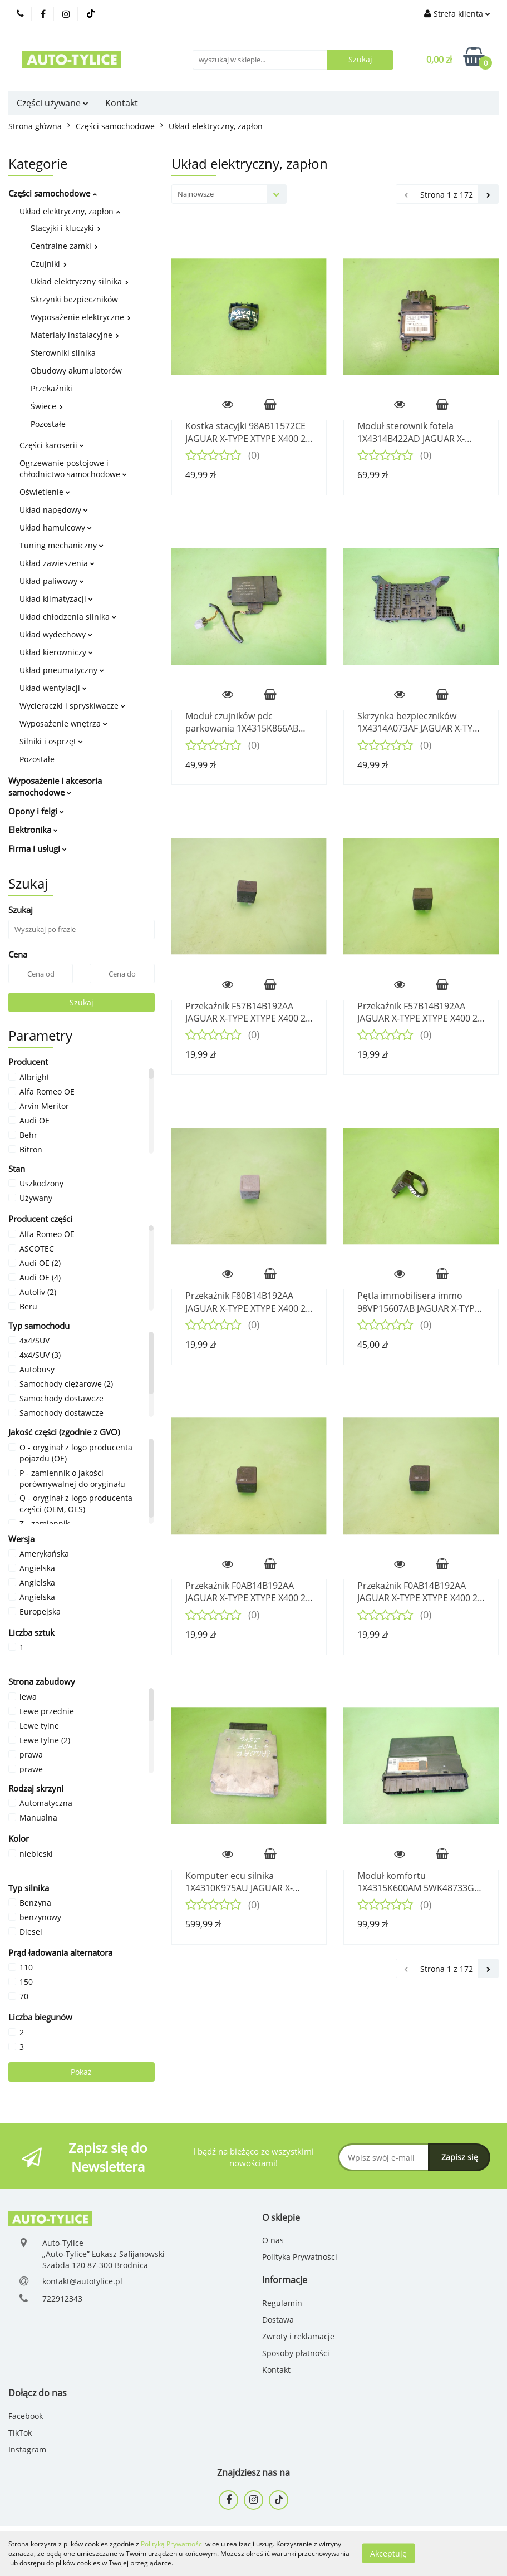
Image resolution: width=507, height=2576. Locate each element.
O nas (273, 2240)
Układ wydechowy (55, 634)
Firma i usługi (37, 848)
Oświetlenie (44, 492)
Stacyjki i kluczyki (66, 228)
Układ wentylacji (53, 688)
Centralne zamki (64, 246)
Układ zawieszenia (57, 563)
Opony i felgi (36, 811)
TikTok (20, 2432)
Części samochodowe (52, 193)
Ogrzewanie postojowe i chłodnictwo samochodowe (73, 468)
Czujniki (49, 263)
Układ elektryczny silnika (80, 281)
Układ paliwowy (51, 581)
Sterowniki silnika (63, 352)
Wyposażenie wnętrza (63, 723)
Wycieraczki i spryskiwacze (72, 705)
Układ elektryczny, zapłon (69, 211)
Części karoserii (51, 445)
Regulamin (282, 2303)
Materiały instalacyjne (75, 335)
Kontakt (121, 103)
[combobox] (229, 194)
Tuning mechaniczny (61, 545)
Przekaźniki (51, 388)
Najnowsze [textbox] (196, 194)
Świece (47, 406)
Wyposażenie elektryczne (81, 317)
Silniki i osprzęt (51, 741)
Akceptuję (388, 2553)
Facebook (25, 2416)
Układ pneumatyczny (61, 670)
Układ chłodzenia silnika (67, 616)
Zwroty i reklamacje (298, 2336)
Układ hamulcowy (55, 527)
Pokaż (81, 2072)
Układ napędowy (53, 509)
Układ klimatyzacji (56, 598)
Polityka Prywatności (299, 2256)
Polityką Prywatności (172, 2544)
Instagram (27, 2449)
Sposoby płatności (295, 2353)
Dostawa (278, 2319)
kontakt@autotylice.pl (82, 2281)
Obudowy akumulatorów (76, 370)
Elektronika (33, 829)
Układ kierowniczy (56, 652)
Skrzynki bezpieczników (74, 299)
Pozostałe (48, 424)
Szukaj (81, 1002)
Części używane (52, 103)
